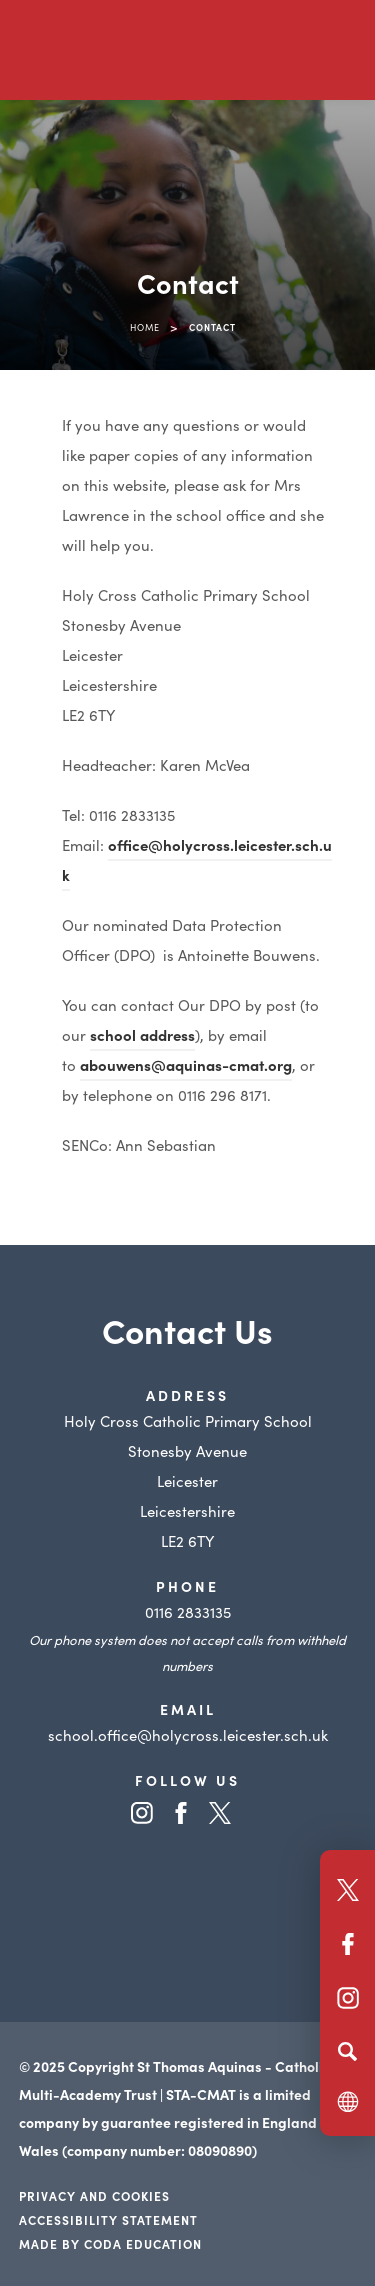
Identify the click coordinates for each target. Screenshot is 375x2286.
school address (142, 1034)
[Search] (347, 2051)
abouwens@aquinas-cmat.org (186, 1064)
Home (145, 327)
